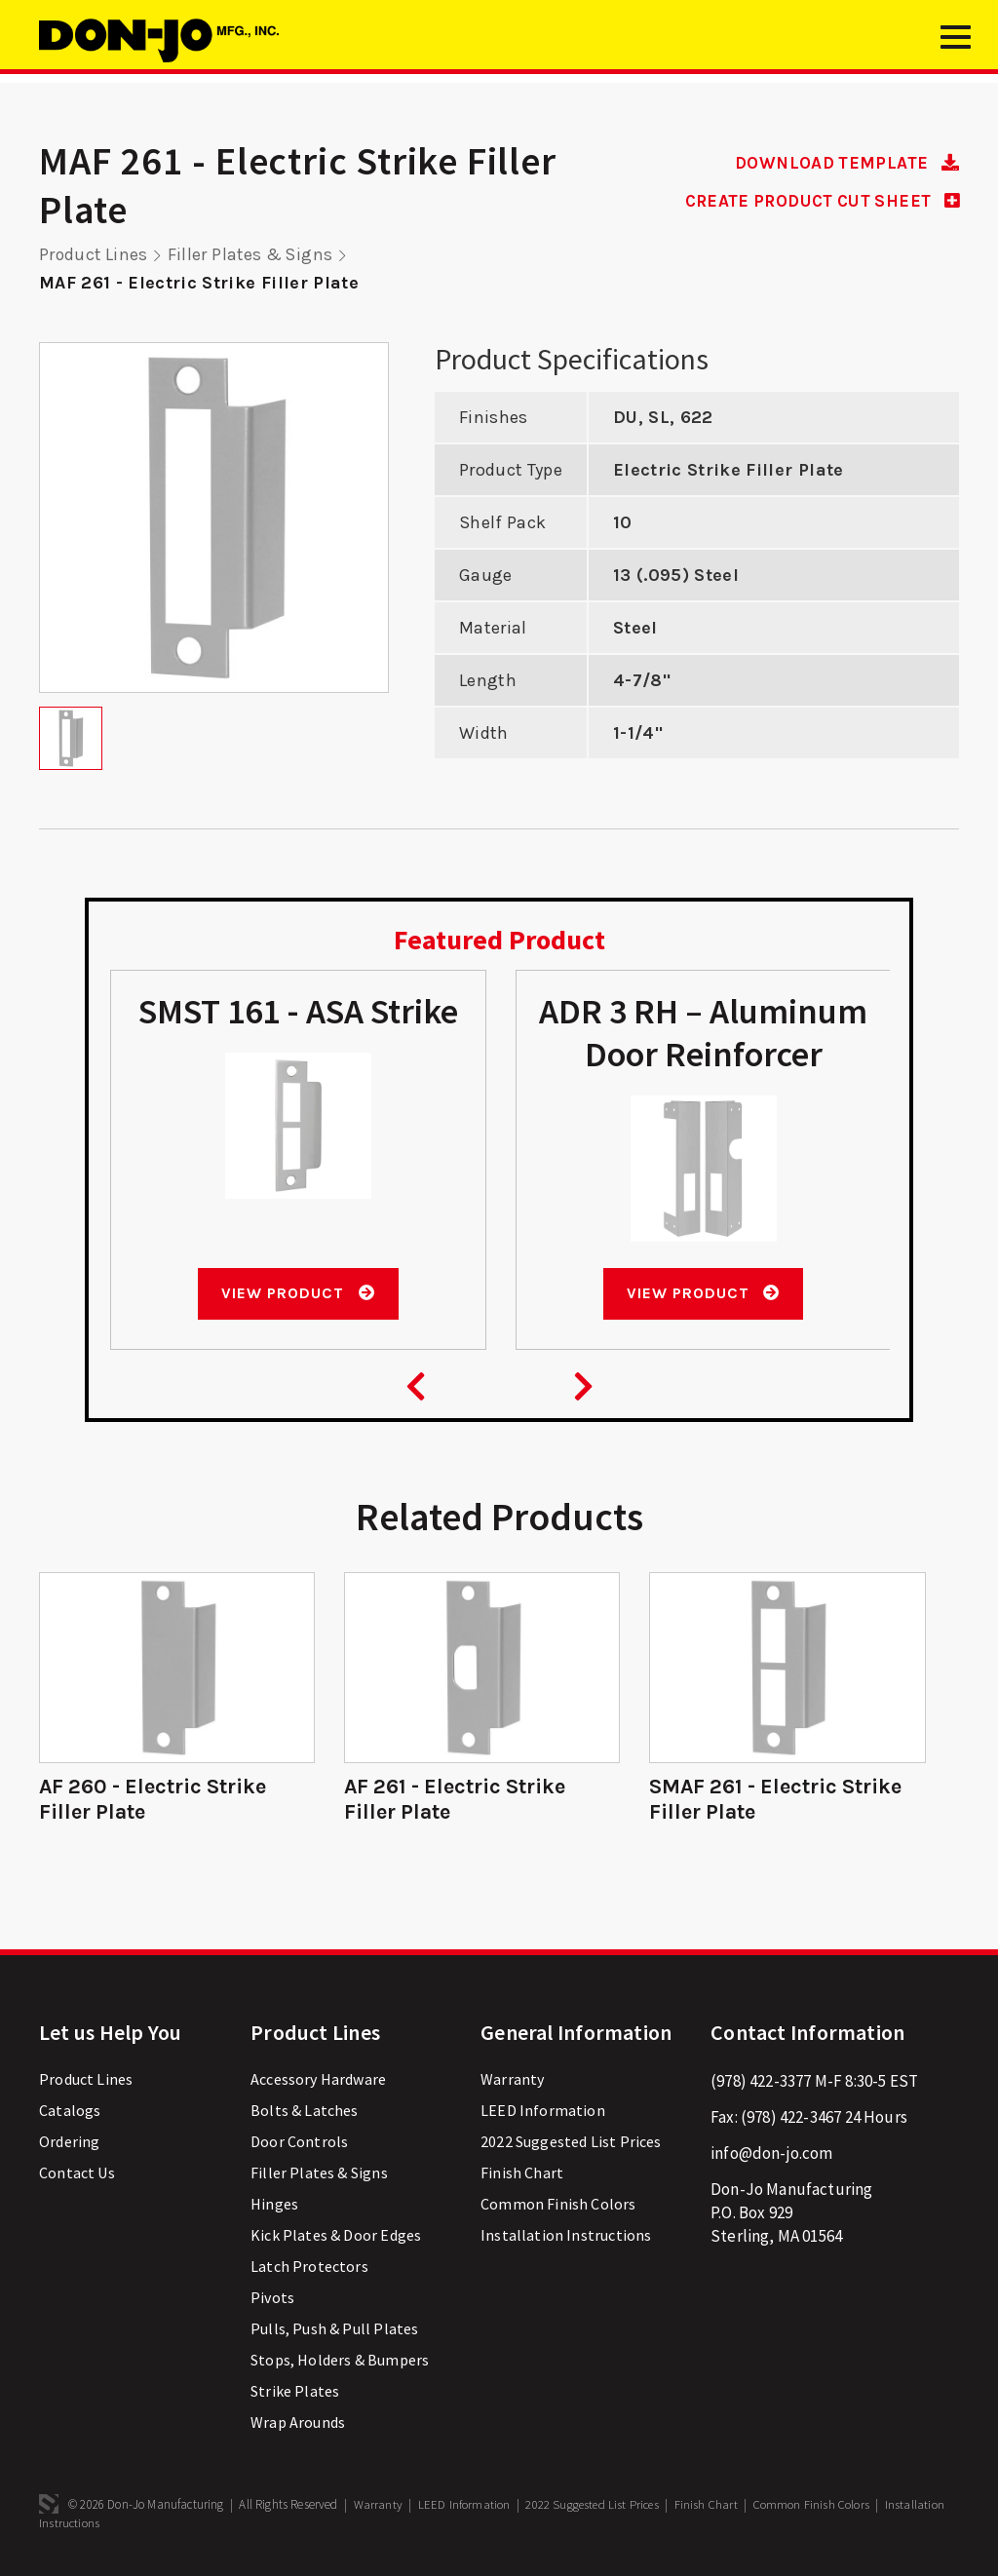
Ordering (69, 2141)
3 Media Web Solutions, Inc (48, 2504)
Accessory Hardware (318, 2079)
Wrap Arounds (297, 2422)
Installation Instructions (565, 2235)
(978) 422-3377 (760, 2081)
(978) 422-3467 (791, 2117)
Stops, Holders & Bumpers (339, 2359)
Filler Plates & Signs (254, 254)
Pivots (272, 2297)
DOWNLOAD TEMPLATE (842, 162)
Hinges (274, 2203)
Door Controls (299, 2141)
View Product (297, 1293)
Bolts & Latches (304, 2110)
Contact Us (77, 2172)
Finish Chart (521, 2172)
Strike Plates (294, 2391)
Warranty (512, 2079)
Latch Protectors (309, 2266)
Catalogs (69, 2110)
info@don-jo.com (771, 2153)
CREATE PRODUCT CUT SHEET (814, 200)
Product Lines (94, 254)
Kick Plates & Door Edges (335, 2235)
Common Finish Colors (557, 2203)
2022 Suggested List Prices (570, 2141)
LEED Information (542, 2110)
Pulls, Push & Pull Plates (334, 2328)
